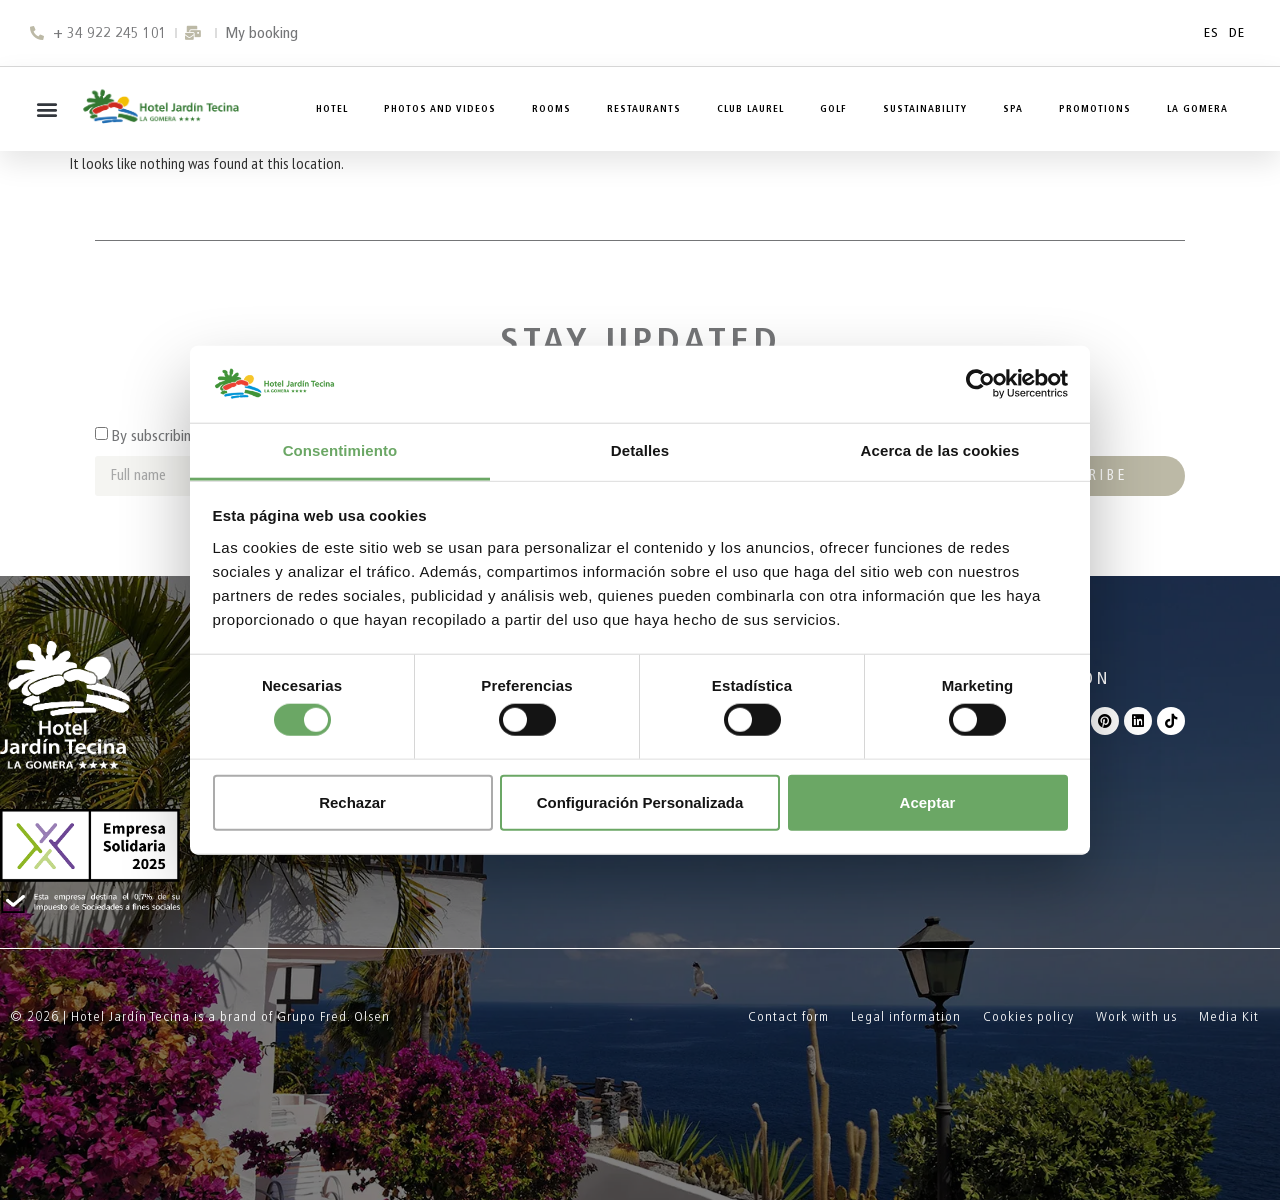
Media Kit (1229, 1016)
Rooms (551, 108)
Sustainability (925, 108)
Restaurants (644, 108)
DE (1237, 32)
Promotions (1095, 108)
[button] (46, 109)
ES (1211, 32)
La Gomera (1197, 108)
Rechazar (352, 801)
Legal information (906, 1016)
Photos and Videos (440, 108)
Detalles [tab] (640, 450)
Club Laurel (750, 108)
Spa (1013, 108)
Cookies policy (1028, 1016)
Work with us (1136, 1016)
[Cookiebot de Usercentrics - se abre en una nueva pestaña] (980, 384)
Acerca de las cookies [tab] (940, 450)
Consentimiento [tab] (340, 450)
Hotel (332, 108)
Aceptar (928, 801)
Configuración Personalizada (640, 801)
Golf (833, 108)
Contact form (788, 1016)
